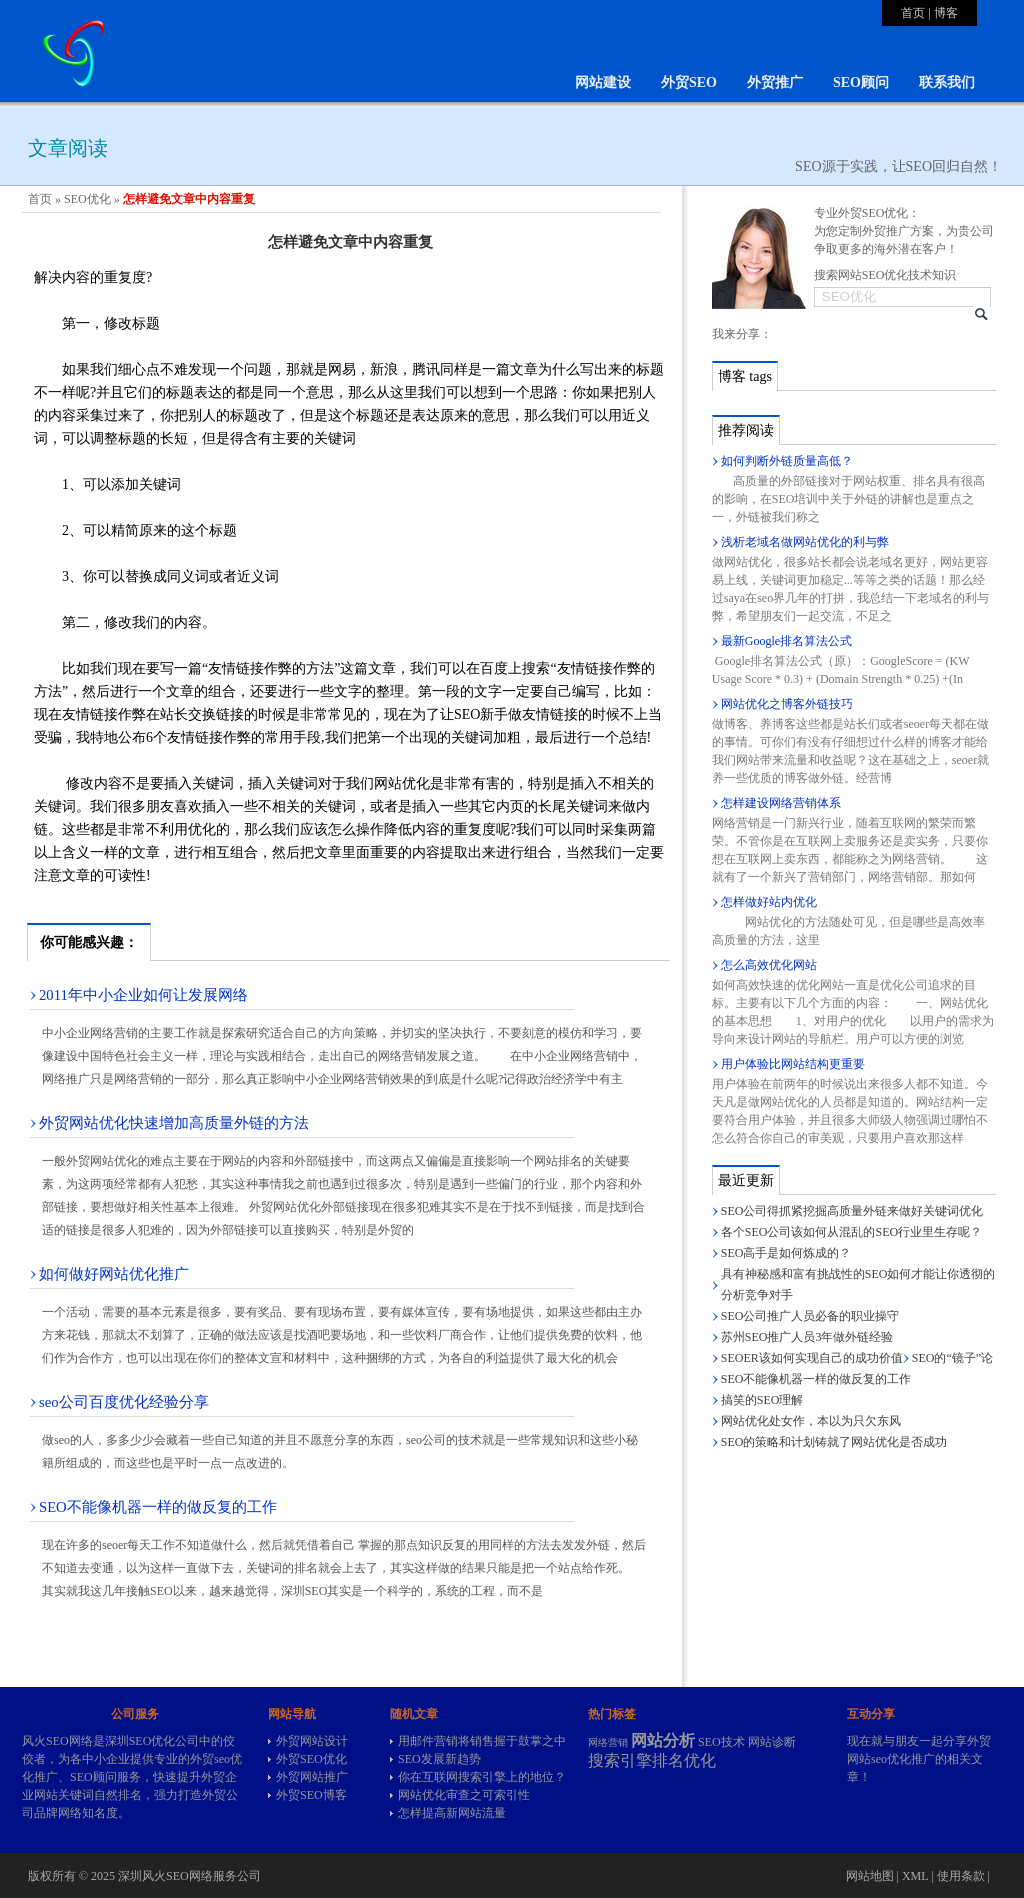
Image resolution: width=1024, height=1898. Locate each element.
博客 (946, 13)
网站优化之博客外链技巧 (787, 704)
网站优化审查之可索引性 (464, 1795)
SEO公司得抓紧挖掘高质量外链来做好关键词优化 (852, 1211)
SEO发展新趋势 (439, 1759)
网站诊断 (772, 1742)
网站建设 (603, 82)
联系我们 (947, 82)
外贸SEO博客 (311, 1795)
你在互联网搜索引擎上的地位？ (482, 1777)
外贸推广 (775, 82)
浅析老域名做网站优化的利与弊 (805, 542)
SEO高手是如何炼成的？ (786, 1253)
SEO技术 (721, 1742)
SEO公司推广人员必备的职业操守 (810, 1316)
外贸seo (210, 1759)
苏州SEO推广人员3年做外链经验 (807, 1337)
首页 (913, 13)
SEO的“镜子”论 (952, 1358)
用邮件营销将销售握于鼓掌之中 (482, 1741)
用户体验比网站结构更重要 (793, 1064)
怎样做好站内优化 (769, 902)
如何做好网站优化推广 (114, 1274)
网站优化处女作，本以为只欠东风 (811, 1421)
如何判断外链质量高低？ (787, 461)
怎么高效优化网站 (769, 965)
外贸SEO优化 (311, 1759)
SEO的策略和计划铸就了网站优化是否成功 (834, 1442)
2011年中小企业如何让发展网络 (143, 995)
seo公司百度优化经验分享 (124, 1402)
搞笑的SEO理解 (762, 1400)
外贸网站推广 (312, 1777)
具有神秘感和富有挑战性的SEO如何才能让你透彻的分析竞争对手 (858, 1284)
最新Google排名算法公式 (786, 641)
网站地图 (870, 1876)
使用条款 (961, 1876)
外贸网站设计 (312, 1741)
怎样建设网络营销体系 (781, 803)
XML (915, 1876)
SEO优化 (87, 199)
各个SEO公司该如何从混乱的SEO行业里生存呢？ (851, 1232)
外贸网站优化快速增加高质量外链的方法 (174, 1123)
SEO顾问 (861, 82)
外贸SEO (689, 82)
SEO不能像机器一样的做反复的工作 (158, 1507)
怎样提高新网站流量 (452, 1813)
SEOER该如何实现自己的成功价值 (812, 1358)
